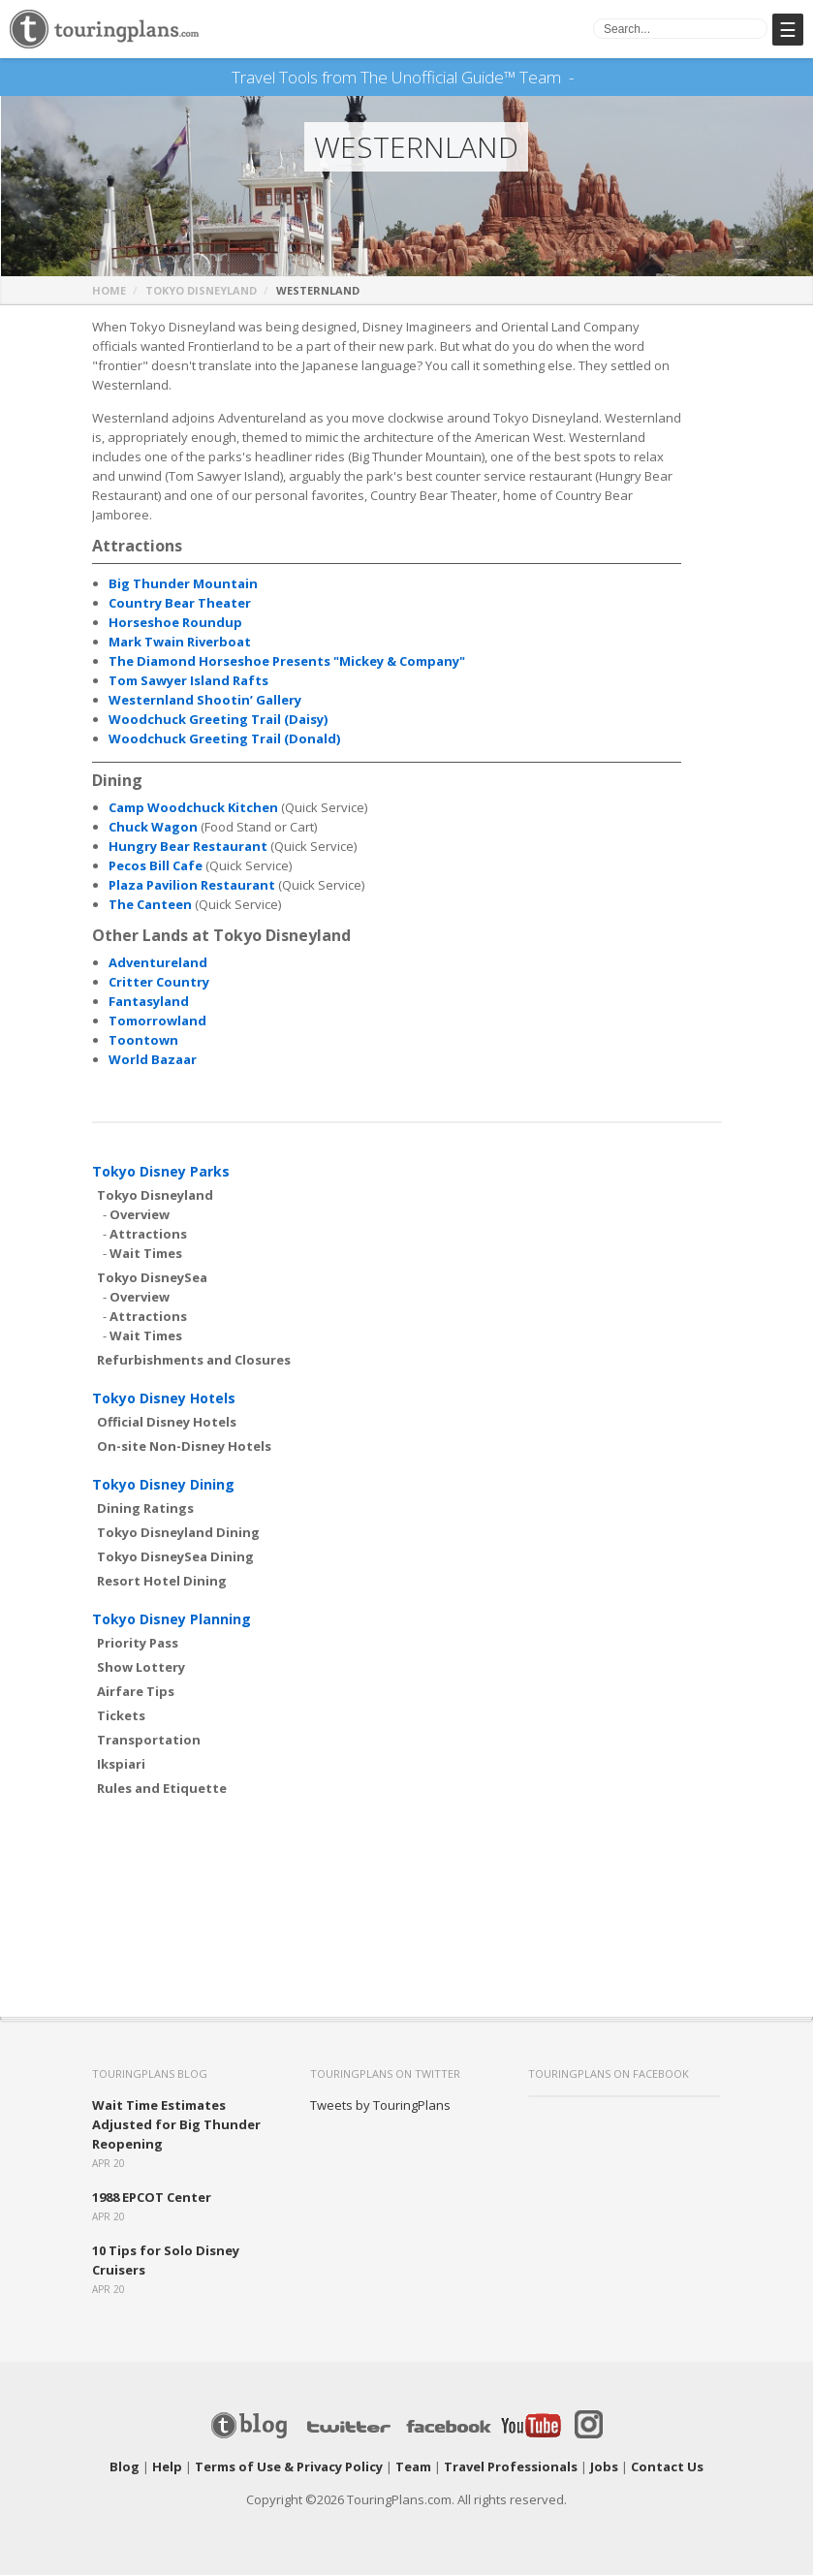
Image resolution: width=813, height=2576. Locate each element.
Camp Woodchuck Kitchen (193, 808)
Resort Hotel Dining (162, 1581)
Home (109, 291)
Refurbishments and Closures (194, 1360)
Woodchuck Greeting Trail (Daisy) (218, 720)
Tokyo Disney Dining (163, 1485)
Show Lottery (141, 1668)
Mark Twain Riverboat (180, 642)
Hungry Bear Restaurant (188, 847)
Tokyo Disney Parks (161, 1172)
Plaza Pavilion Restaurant (192, 886)
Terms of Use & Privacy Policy (289, 2467)
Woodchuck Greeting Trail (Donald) (224, 739)
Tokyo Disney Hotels (163, 1399)
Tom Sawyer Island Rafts (188, 681)
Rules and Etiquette (162, 1789)
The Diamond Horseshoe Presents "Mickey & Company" (287, 662)
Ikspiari (121, 1765)
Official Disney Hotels (166, 1422)
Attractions (148, 1234)
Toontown (143, 1041)
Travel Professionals (511, 2467)
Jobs (604, 2467)
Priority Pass (137, 1643)
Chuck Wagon (153, 827)
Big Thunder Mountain (183, 584)
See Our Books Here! (582, 77)
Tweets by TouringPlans (380, 2106)
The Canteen (150, 905)
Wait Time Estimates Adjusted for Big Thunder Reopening (176, 2125)
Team (413, 2467)
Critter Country (159, 982)
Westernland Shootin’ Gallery (205, 700)
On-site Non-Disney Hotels (184, 1447)
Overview (139, 1215)
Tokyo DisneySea (152, 1278)
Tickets (121, 1716)
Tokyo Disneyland (201, 291)
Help (167, 2467)
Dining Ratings (145, 1509)
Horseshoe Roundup (175, 623)
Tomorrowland (157, 1021)
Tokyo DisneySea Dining (175, 1557)
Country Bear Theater (180, 604)
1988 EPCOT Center (151, 2198)
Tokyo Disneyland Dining (178, 1533)
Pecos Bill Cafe (156, 866)
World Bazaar (153, 1060)
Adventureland (158, 963)
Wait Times (145, 1254)
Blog (124, 2467)
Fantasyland (149, 1002)
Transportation (149, 1740)
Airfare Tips (135, 1692)
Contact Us (667, 2467)
